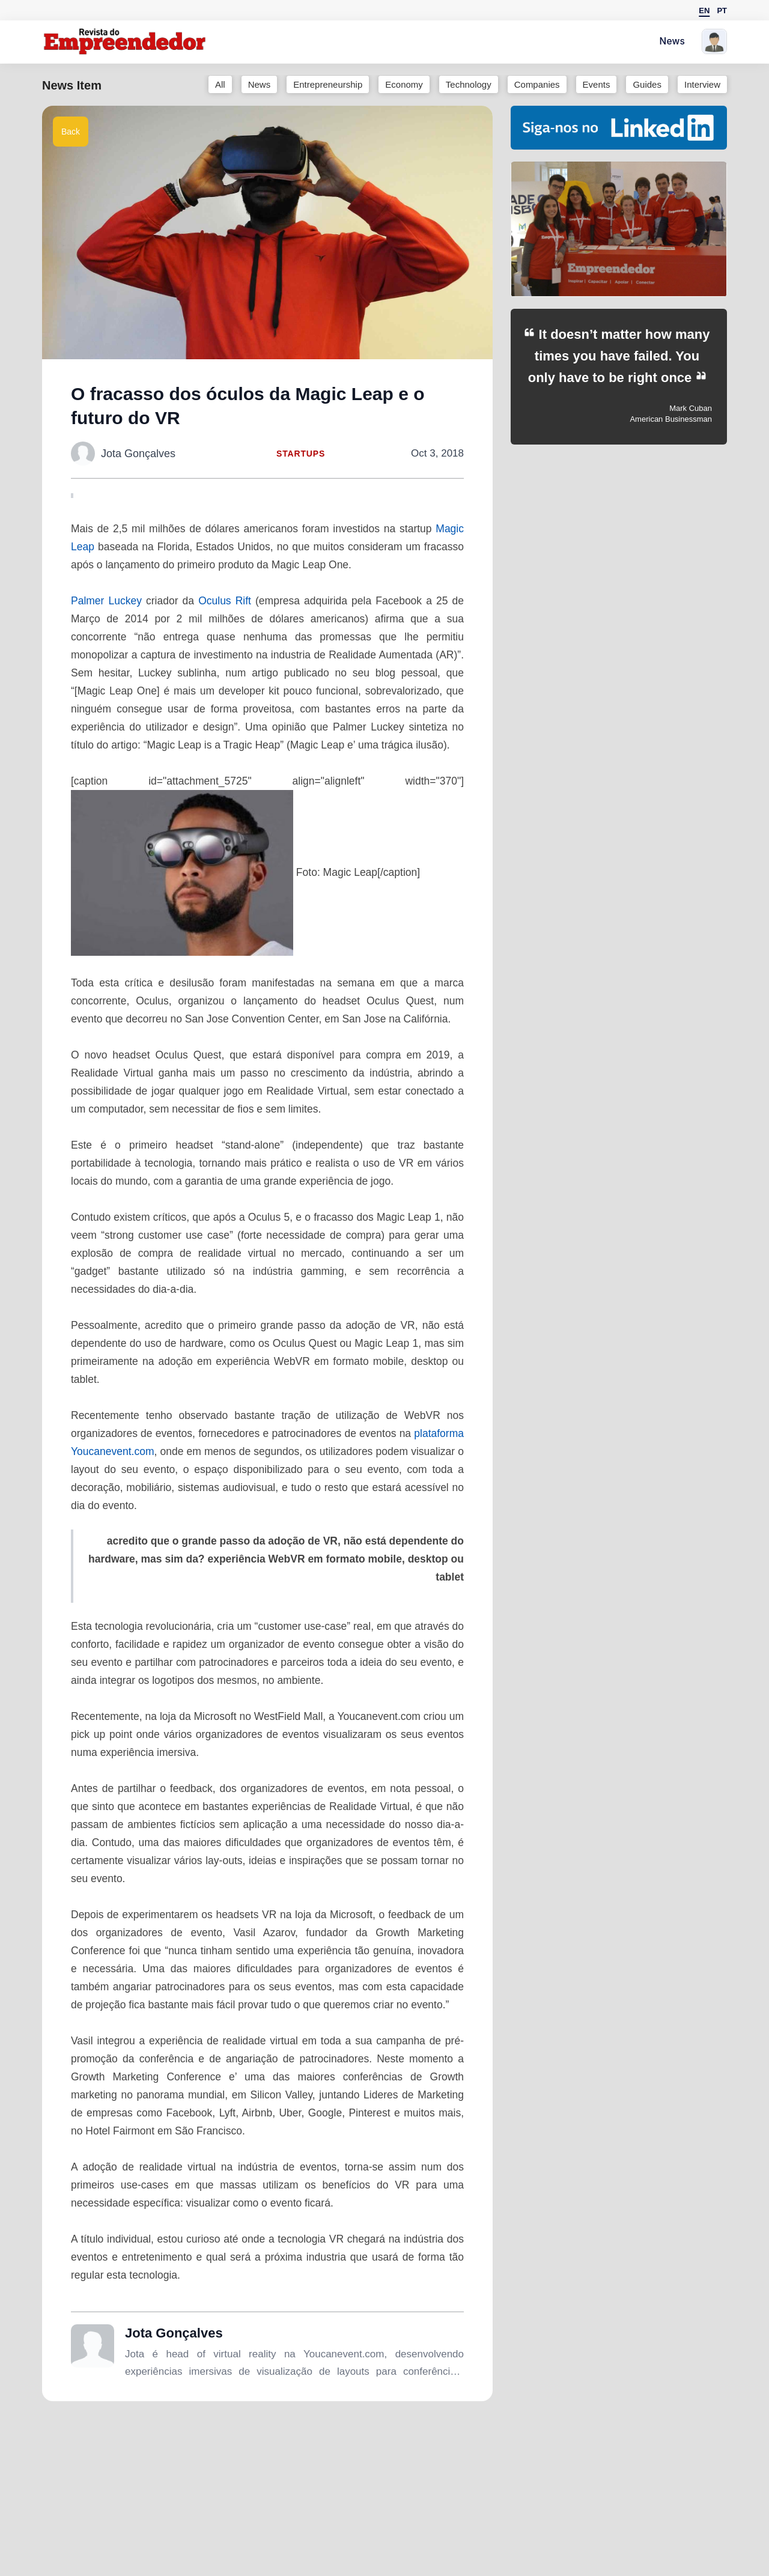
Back (70, 131)
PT (722, 10)
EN (704, 10)
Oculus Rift (224, 601)
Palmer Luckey (106, 601)
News (672, 42)
